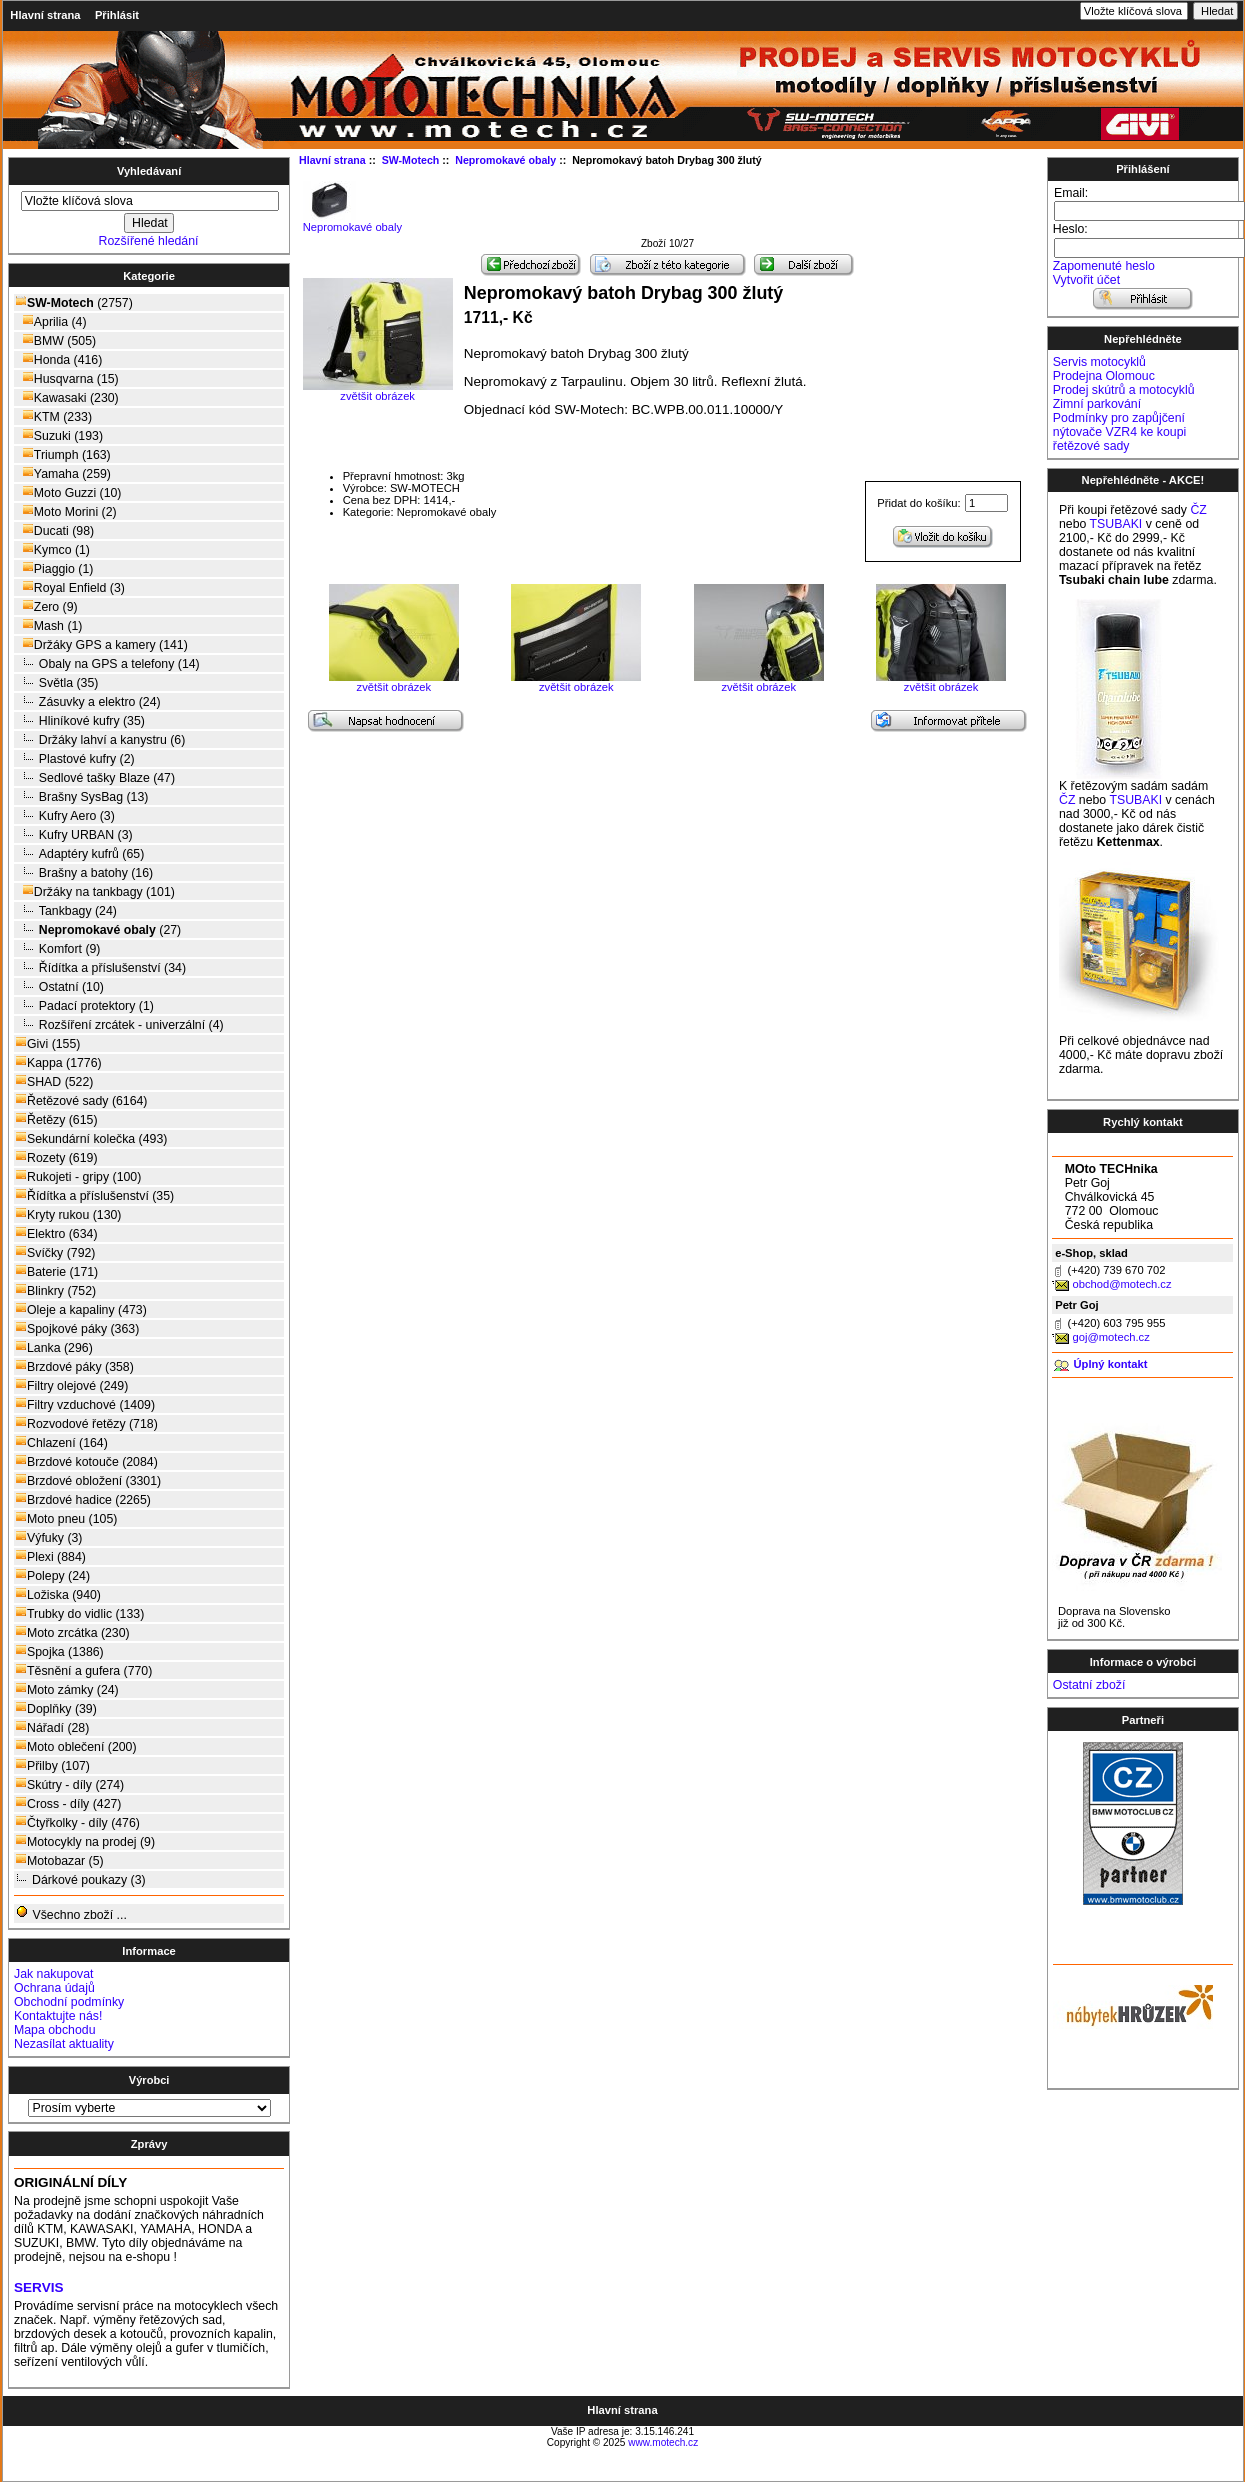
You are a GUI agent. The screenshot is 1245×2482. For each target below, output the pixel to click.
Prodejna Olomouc (1104, 376)
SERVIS (38, 2287)
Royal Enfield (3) (70, 587)
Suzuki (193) (59, 435)
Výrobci (149, 2080)
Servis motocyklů (1099, 362)
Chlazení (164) (61, 1442)
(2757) (74, 303)
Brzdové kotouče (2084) (86, 1461)
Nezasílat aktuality (64, 2044)
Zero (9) (46, 606)
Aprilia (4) (51, 321)
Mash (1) (48, 625)
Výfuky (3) (48, 1537)
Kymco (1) (52, 549)
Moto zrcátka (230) (72, 1632)
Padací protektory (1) (84, 1005)
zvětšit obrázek (394, 682)
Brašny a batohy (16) (84, 872)
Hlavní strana (45, 15)
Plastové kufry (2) (75, 758)
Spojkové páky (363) (77, 1328)
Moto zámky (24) (67, 1689)
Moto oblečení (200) (76, 1746)
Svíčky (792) (55, 1252)
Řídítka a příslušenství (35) (94, 1195)
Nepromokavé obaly (353, 222)
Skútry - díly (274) (69, 1784)
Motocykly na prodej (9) (85, 1841)
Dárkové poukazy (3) (80, 1879)
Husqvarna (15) (67, 378)
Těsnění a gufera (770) (83, 1670)
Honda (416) (58, 359)
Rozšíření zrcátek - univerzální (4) (119, 1024)
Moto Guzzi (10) (68, 492)
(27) (98, 930)
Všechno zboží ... (71, 1913)
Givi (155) (47, 1043)
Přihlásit (117, 15)
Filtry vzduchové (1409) (85, 1404)
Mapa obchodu (54, 2030)
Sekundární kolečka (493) (91, 1138)
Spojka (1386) (59, 1651)
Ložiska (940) (58, 1594)
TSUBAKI (1116, 524)
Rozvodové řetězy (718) (86, 1423)
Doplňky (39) (56, 1708)
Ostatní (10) (59, 986)
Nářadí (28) (52, 1727)
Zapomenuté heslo (1104, 266)
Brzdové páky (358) (74, 1366)
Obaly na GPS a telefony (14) (107, 663)
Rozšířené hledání (149, 241)
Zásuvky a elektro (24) (88, 701)
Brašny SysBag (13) (81, 796)
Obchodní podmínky (69, 2002)
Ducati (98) (54, 530)
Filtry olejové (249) (71, 1385)
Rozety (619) (56, 1157)
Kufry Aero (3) (65, 815)
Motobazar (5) (59, 1860)
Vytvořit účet (1086, 280)
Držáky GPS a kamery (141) (101, 644)
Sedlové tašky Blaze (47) (95, 777)
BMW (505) (55, 340)
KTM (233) (53, 416)
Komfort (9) (57, 948)
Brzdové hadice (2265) (83, 1499)
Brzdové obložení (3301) (88, 1480)
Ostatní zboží (1089, 1685)
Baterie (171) (56, 1271)
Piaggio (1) (54, 568)
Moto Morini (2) (66, 511)
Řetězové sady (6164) (81, 1100)
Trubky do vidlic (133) (79, 1613)
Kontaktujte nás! (58, 2016)
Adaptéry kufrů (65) (79, 853)
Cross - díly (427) (68, 1803)
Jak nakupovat (53, 1974)
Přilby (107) (52, 1765)
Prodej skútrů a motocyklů (1124, 390)
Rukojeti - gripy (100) (78, 1176)
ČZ (1198, 510)
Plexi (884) (50, 1556)
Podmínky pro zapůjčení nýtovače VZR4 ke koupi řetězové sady (1119, 432)
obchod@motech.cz (1121, 1284)
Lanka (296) (54, 1347)
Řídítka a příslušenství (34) (100, 967)
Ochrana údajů (54, 1988)
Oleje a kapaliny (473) (81, 1309)
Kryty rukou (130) (68, 1214)
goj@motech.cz (1110, 1337)
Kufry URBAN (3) (74, 834)
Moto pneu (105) (66, 1518)
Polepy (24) (52, 1575)
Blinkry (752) (55, 1290)
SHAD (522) (54, 1081)
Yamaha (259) (63, 473)
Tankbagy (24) (66, 910)
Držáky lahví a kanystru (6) (100, 739)
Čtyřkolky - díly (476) (77, 1822)
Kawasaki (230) (67, 397)
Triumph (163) (63, 454)
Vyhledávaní (149, 171)
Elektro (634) (56, 1233)
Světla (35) (56, 682)
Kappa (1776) (58, 1062)
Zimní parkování (1097, 404)
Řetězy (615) (56, 1119)
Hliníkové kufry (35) (80, 720)
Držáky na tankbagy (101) (95, 891)
